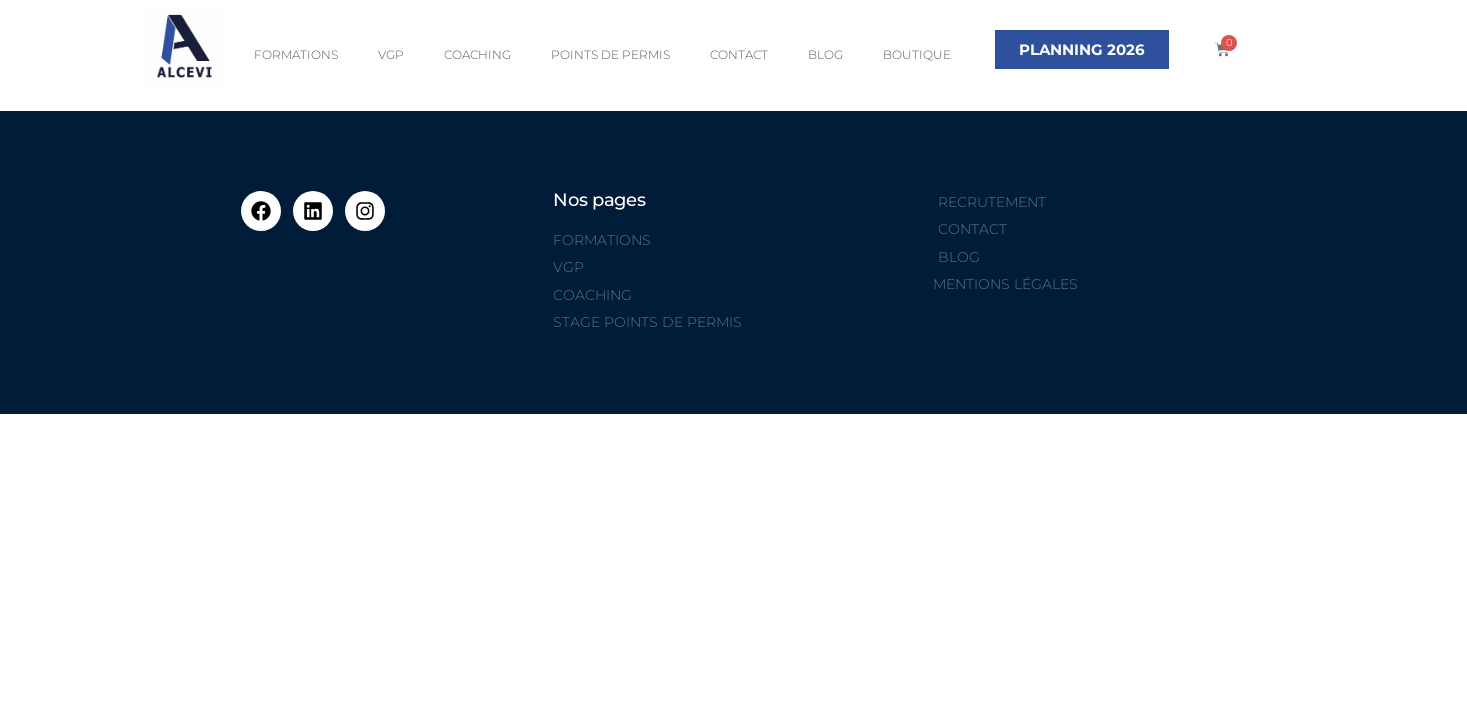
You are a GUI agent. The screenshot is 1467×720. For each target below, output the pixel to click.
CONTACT (739, 54)
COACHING (477, 54)
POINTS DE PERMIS (610, 54)
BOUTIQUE (917, 54)
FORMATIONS (296, 54)
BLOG (825, 54)
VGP (391, 54)
